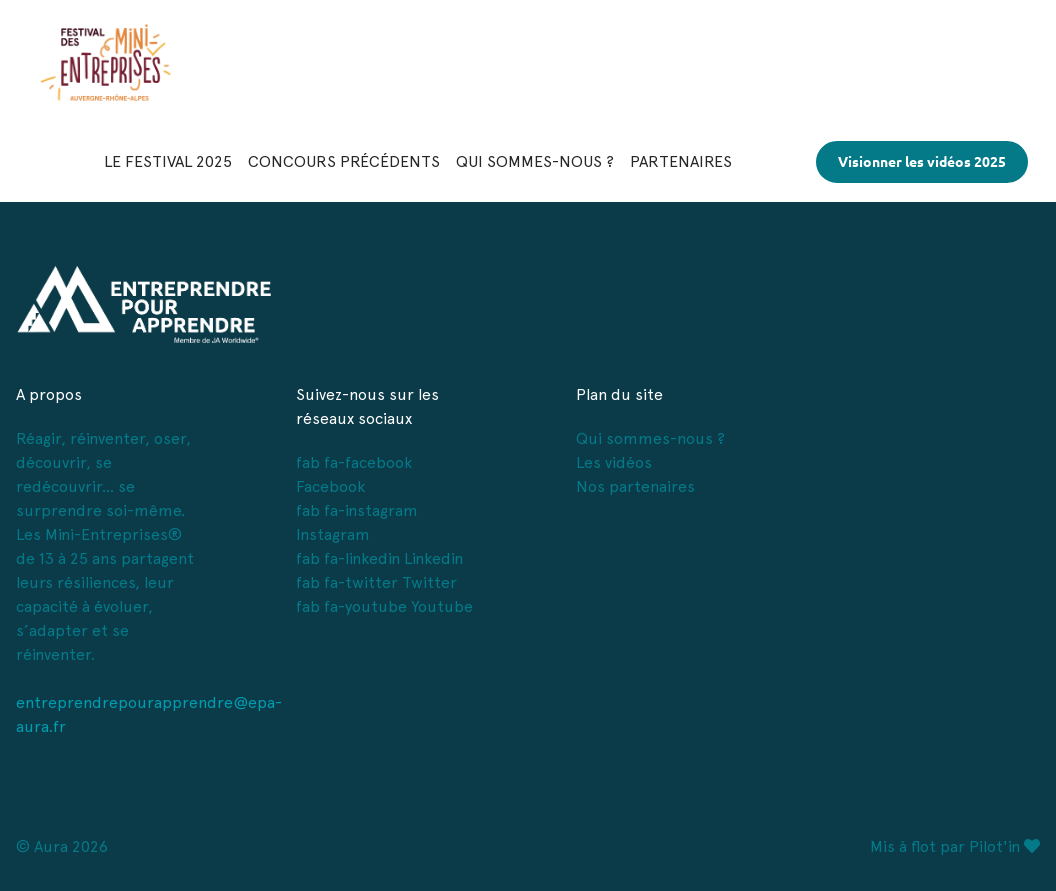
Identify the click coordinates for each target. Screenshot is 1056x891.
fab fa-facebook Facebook (354, 474)
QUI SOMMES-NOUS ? (535, 161)
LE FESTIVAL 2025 (168, 161)
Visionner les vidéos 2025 (922, 162)
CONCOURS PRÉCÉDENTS (344, 161)
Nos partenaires (635, 486)
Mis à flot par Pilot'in (955, 846)
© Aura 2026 (62, 846)
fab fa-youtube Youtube (384, 606)
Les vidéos (614, 462)
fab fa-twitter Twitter (376, 582)
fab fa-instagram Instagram (357, 522)
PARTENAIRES (681, 161)
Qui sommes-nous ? (650, 438)
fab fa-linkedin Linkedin (379, 558)
